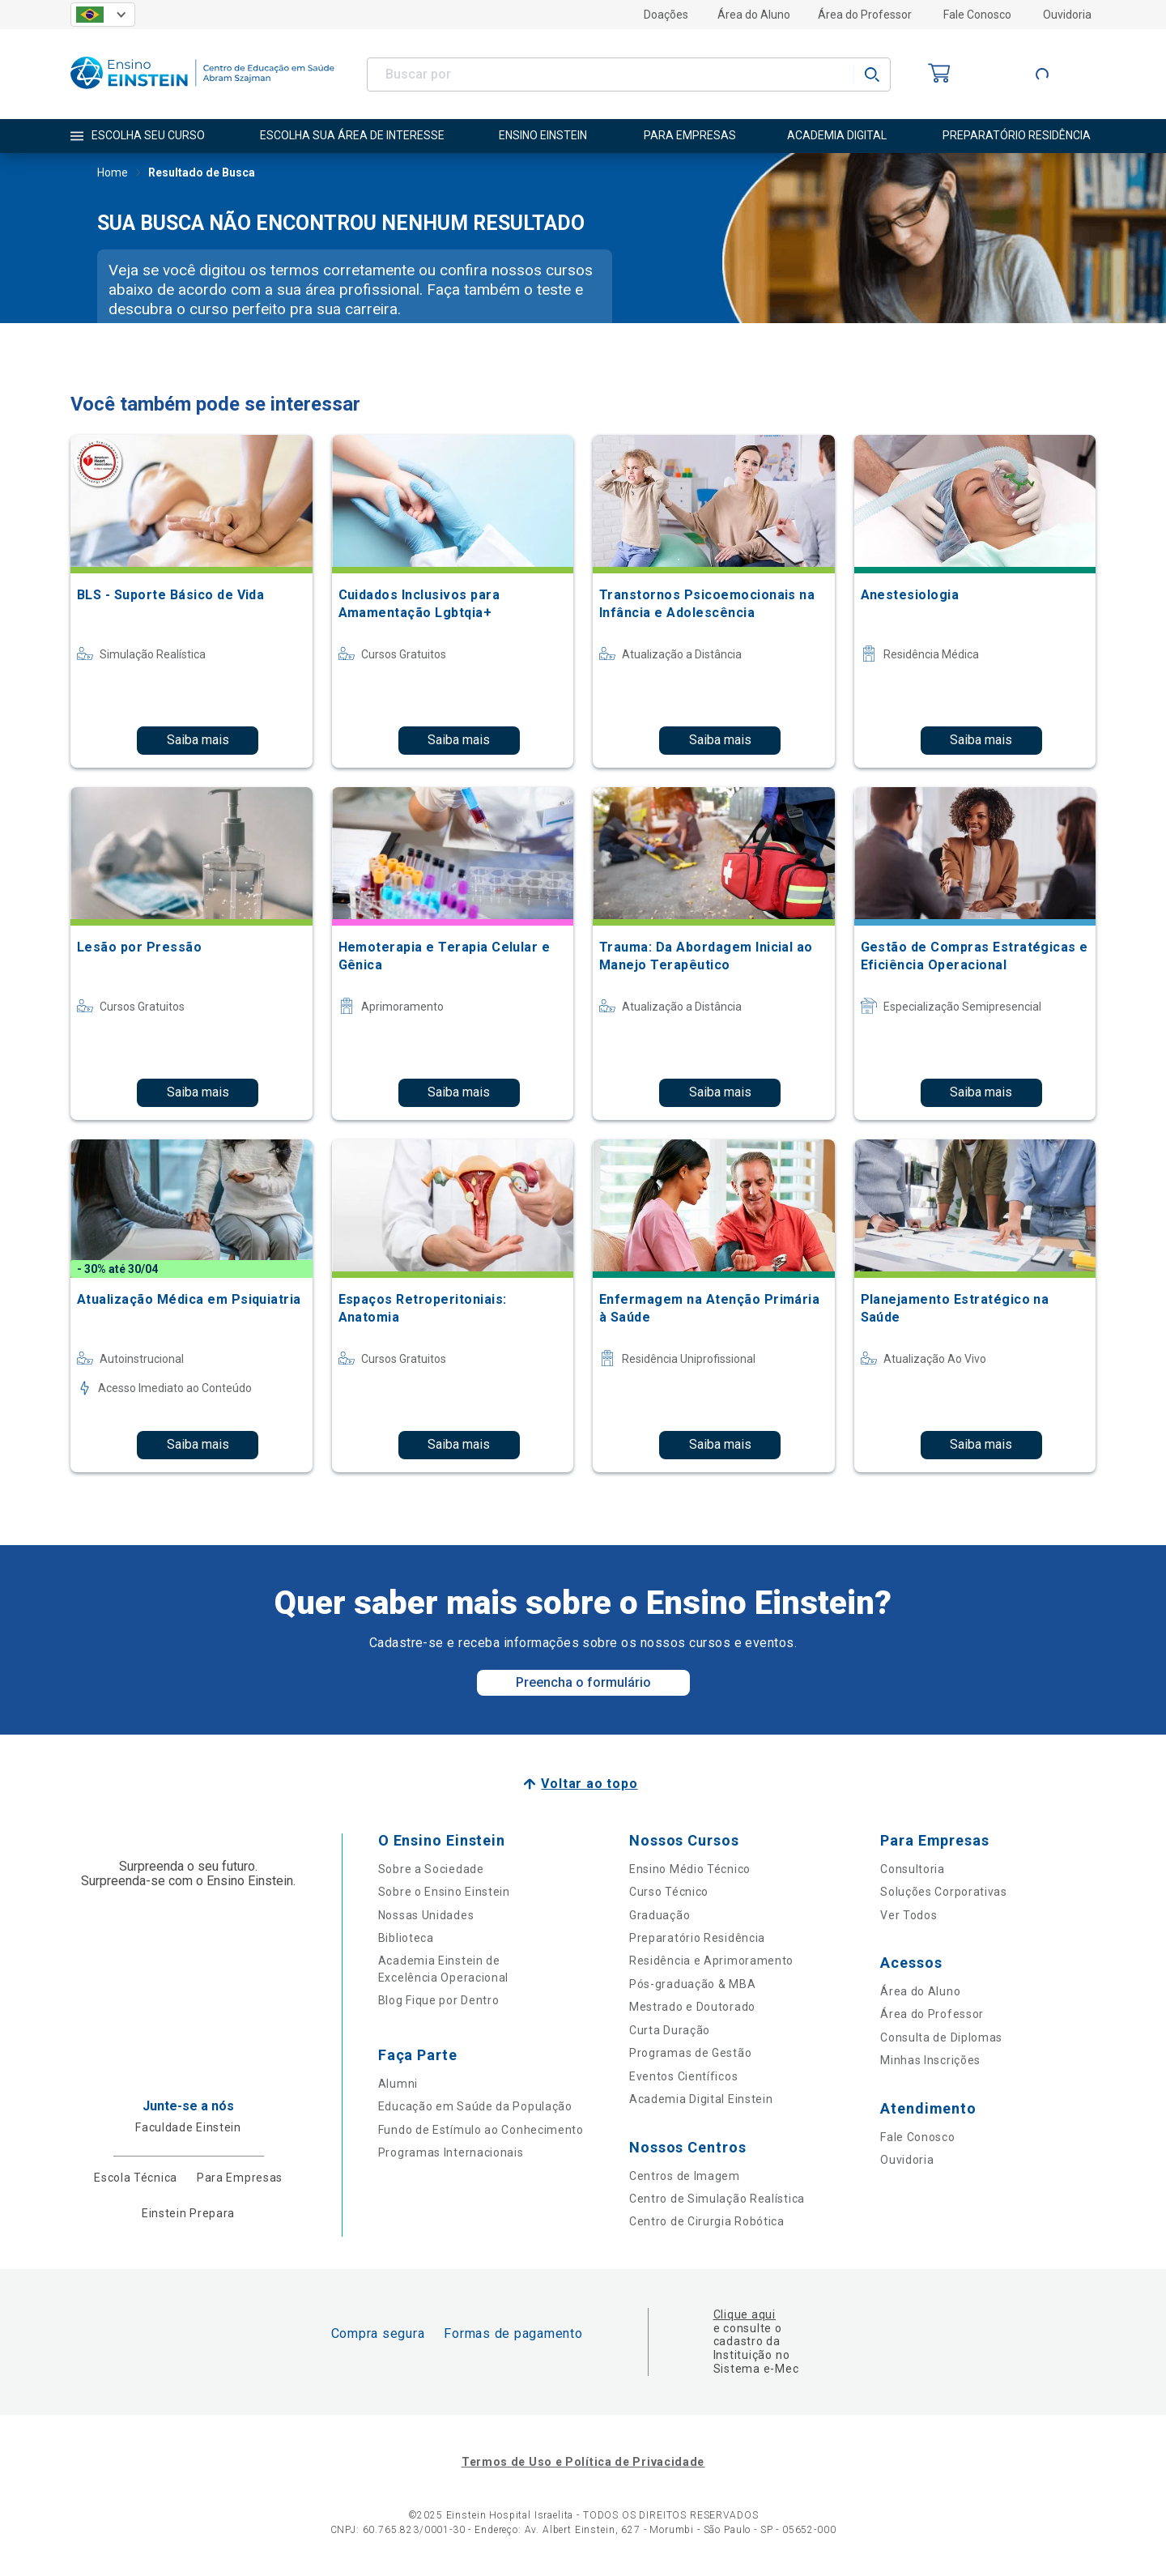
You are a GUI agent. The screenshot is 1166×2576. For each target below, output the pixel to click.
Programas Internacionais (451, 2152)
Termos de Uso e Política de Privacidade (583, 2461)
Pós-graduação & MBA (692, 1984)
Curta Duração (669, 2030)
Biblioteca (406, 1937)
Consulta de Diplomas (941, 2037)
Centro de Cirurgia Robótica (707, 2221)
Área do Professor (865, 14)
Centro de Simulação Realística (717, 2198)
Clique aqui (744, 2314)
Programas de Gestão (690, 2052)
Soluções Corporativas (943, 1891)
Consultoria (912, 1869)
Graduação (659, 1915)
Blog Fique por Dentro (439, 2000)
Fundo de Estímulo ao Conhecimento (481, 2129)
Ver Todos (908, 1915)
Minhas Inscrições (930, 2060)
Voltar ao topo (589, 1783)
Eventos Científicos (683, 2076)
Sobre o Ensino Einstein (444, 1891)
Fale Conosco (977, 14)
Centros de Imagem (684, 2175)
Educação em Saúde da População (475, 2106)
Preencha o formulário (583, 1682)
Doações (666, 14)
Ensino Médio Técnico (690, 1869)
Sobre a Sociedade (431, 1869)
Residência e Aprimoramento (711, 1960)
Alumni (398, 2083)
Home (112, 174)
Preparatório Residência (697, 1937)
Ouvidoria (1067, 14)
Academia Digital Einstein (701, 2099)
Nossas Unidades (426, 1915)
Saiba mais (198, 739)
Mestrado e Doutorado (692, 2006)
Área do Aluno (753, 14)
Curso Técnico (669, 1891)
